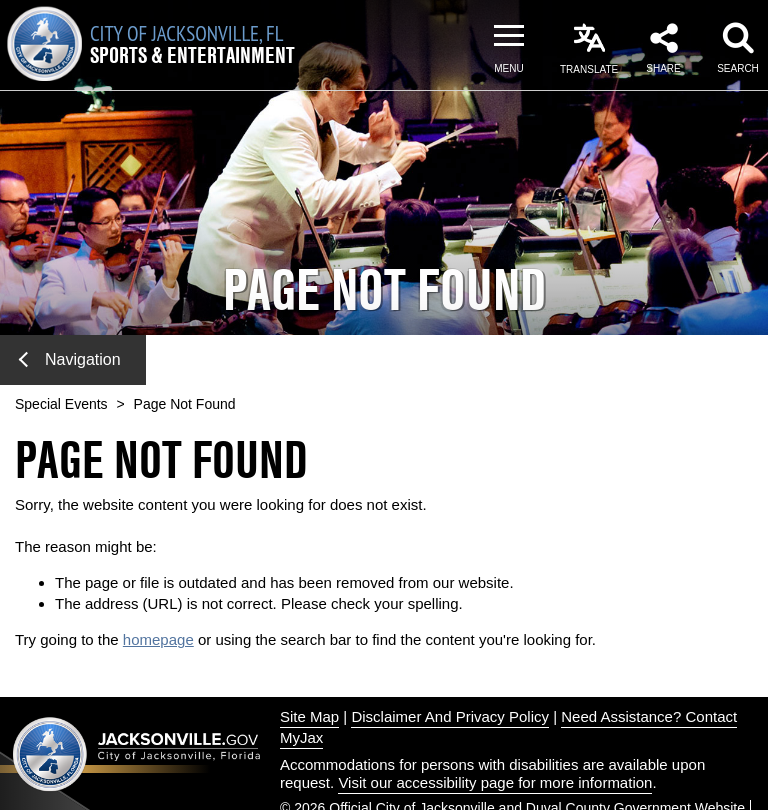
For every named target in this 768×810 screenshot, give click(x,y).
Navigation (70, 359)
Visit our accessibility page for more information (495, 782)
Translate (589, 69)
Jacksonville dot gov (137, 753)
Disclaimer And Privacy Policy (450, 716)
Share (663, 68)
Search (738, 68)
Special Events (61, 404)
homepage (158, 639)
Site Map (309, 716)
